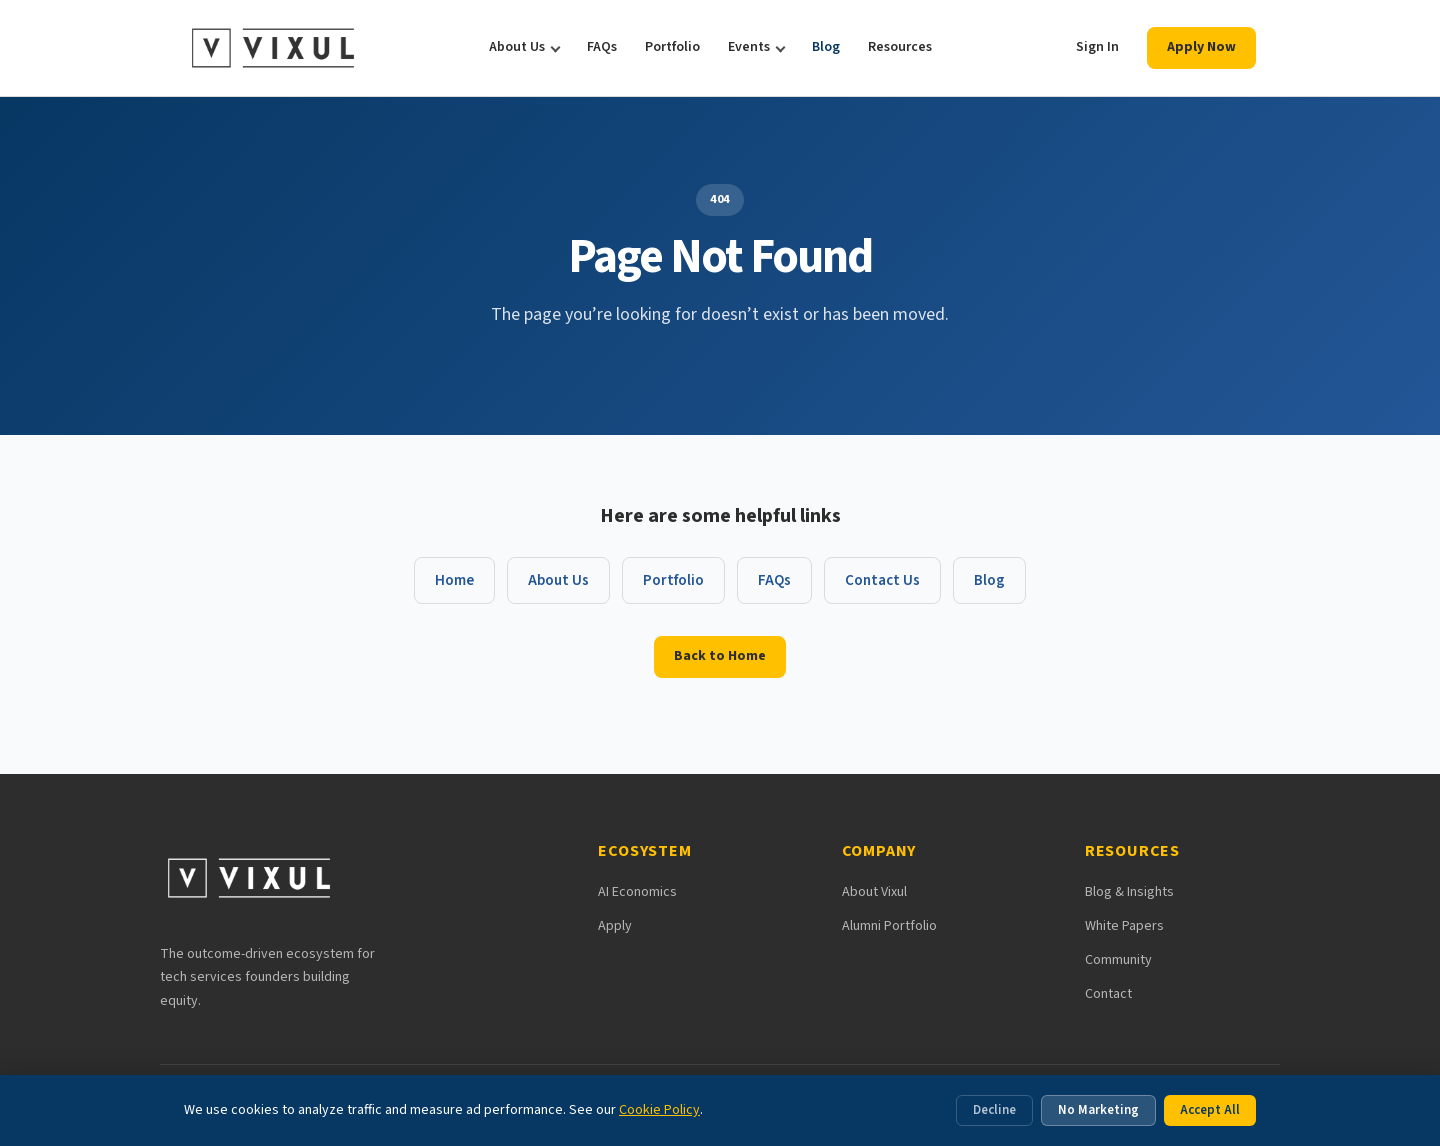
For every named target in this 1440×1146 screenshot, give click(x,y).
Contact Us (882, 580)
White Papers (1124, 926)
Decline (994, 1110)
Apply (615, 926)
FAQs (602, 47)
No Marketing (1098, 1110)
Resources (900, 47)
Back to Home (720, 656)
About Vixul (874, 892)
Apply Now (1201, 47)
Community (1118, 960)
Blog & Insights (1129, 892)
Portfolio (672, 47)
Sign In (1097, 47)
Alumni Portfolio (889, 926)
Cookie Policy (659, 1110)
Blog (826, 47)
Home (454, 580)
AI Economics (637, 892)
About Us (517, 47)
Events (749, 47)
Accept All (1210, 1110)
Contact (1108, 994)
